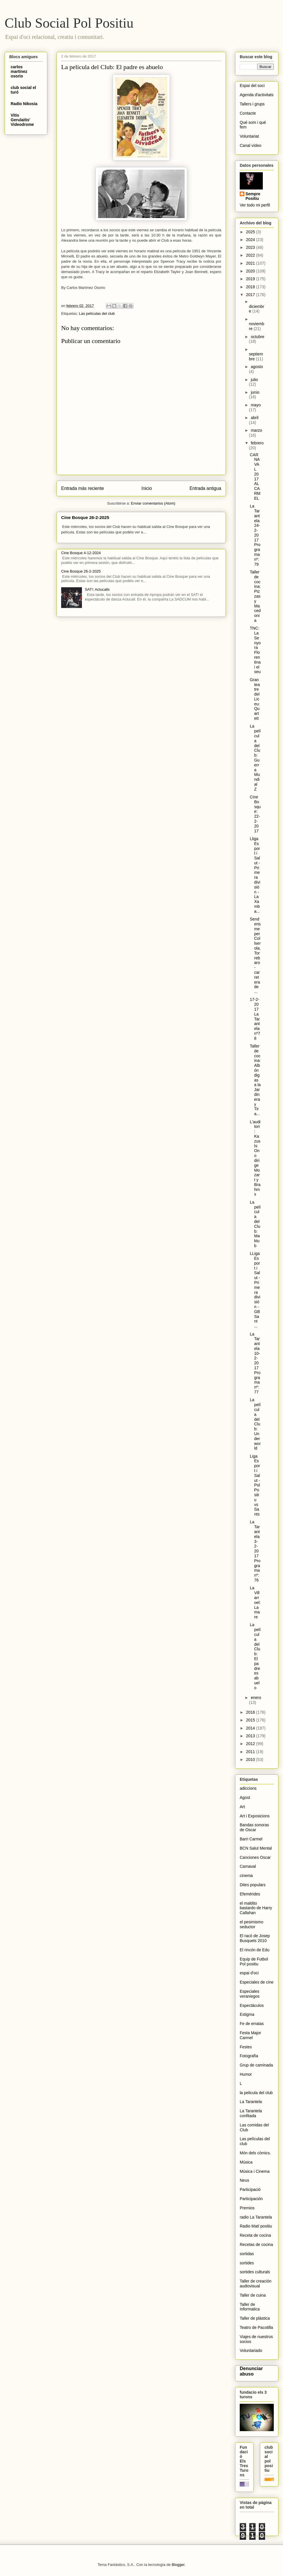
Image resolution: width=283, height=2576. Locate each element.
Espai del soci (252, 85)
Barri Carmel (251, 1839)
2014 (251, 1728)
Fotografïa (249, 2056)
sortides (247, 2263)
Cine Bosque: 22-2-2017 (255, 814)
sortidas (247, 2253)
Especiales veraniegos (250, 1994)
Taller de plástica (255, 2318)
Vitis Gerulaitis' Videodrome (22, 120)
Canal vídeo (250, 145)
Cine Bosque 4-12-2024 (81, 553)
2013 (251, 1736)
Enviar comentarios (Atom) (153, 503)
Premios (247, 2208)
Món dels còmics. (255, 2153)
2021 (251, 263)
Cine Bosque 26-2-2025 (85, 517)
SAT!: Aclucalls (97, 589)
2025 (251, 232)
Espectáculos (252, 2005)
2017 (251, 294)
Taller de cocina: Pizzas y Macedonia (255, 596)
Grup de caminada (256, 2065)
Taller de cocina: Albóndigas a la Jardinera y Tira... (255, 1080)
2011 (251, 1751)
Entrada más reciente (82, 488)
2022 (251, 255)
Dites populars (253, 1884)
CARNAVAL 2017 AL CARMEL (255, 476)
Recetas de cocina (256, 2244)
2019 (251, 278)
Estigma (247, 2014)
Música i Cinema (254, 2171)
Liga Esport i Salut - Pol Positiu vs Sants (255, 1485)
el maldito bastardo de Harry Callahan (256, 1908)
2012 (251, 1743)
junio (255, 392)
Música (246, 2162)
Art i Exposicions (254, 1816)
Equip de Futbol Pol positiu (254, 1961)
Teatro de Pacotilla (256, 2327)
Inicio (146, 488)
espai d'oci (249, 1973)
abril (254, 417)
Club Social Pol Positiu (69, 23)
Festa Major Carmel (250, 2035)
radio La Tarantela (256, 2217)
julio (254, 379)
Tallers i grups (252, 104)
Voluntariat (249, 136)
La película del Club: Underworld (255, 1423)
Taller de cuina (253, 2295)
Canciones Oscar (255, 1857)
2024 (251, 239)
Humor (246, 2074)
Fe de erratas (252, 2023)
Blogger (178, 2564)
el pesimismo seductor (251, 1924)
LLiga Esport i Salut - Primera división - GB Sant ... (255, 1289)
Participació (250, 2189)
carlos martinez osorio (19, 71)
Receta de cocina (255, 2235)
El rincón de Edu (254, 1950)
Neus (244, 2180)
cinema (246, 1875)
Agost (245, 1797)
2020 (251, 271)
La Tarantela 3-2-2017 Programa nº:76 (255, 1551)
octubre (257, 336)
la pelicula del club (256, 2092)
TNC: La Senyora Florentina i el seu (255, 650)
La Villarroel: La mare (255, 1602)
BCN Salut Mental (256, 1848)
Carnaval (248, 1866)
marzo (256, 430)
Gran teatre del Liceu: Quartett (255, 699)
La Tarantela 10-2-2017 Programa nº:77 (255, 1363)
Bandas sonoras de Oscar (254, 1827)
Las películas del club (97, 313)
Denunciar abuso (251, 2371)
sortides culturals (255, 2272)
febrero (257, 443)
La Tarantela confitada (251, 2113)
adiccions (248, 1788)
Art (242, 1806)
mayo (255, 405)
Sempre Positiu (252, 196)
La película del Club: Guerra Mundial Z (255, 757)
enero (256, 1697)
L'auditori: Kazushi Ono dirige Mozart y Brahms (255, 1158)
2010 (251, 1759)
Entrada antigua (205, 488)
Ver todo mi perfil (255, 205)
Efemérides (250, 1894)
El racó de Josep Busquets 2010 (255, 1938)
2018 (251, 287)
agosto (257, 366)
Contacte (248, 113)
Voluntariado (251, 2350)
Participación (251, 2198)
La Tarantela (251, 2101)
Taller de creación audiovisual (255, 2283)
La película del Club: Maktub (255, 1224)
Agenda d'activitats (256, 94)
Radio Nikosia (24, 103)
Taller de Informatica (250, 2307)
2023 (251, 247)
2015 (251, 1720)
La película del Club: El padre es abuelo (255, 1656)
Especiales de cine (256, 1982)
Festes (246, 2047)
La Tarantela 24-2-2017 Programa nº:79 (255, 535)
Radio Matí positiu (256, 2226)
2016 (251, 1712)
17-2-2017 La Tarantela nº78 (255, 1018)
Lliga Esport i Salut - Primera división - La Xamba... (255, 875)
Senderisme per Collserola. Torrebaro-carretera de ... (255, 955)
